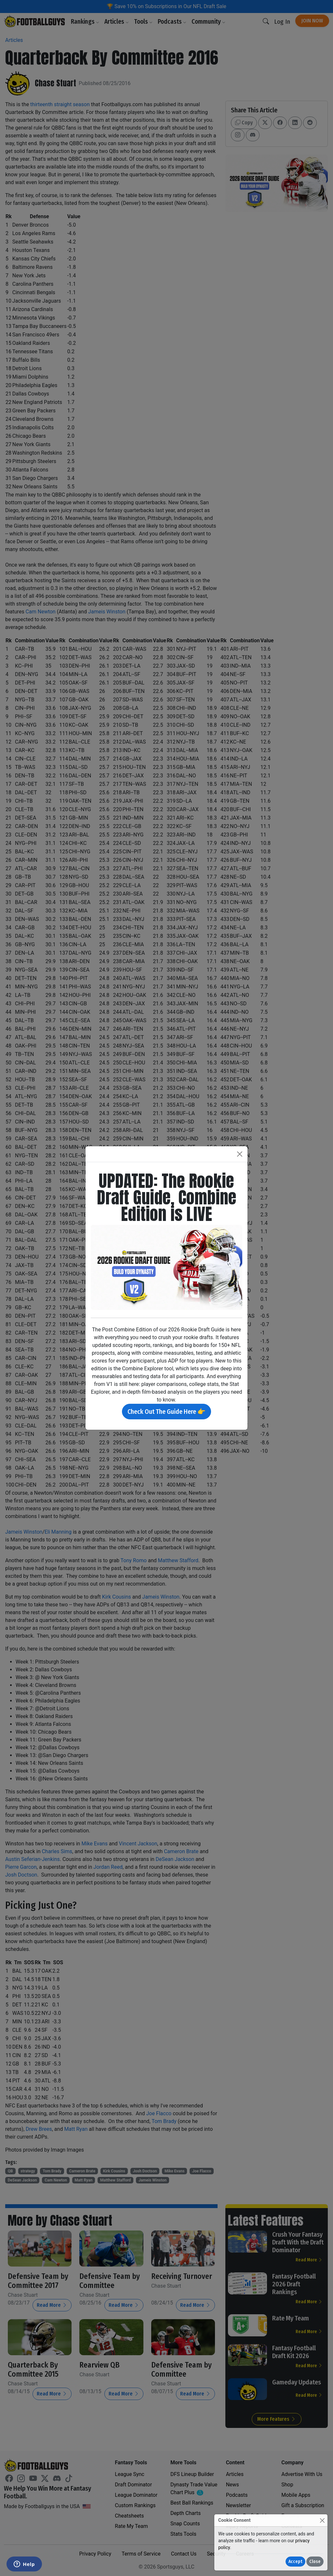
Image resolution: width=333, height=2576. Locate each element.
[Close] (322, 2520)
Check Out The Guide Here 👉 (166, 1411)
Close (315, 2561)
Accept (295, 2561)
